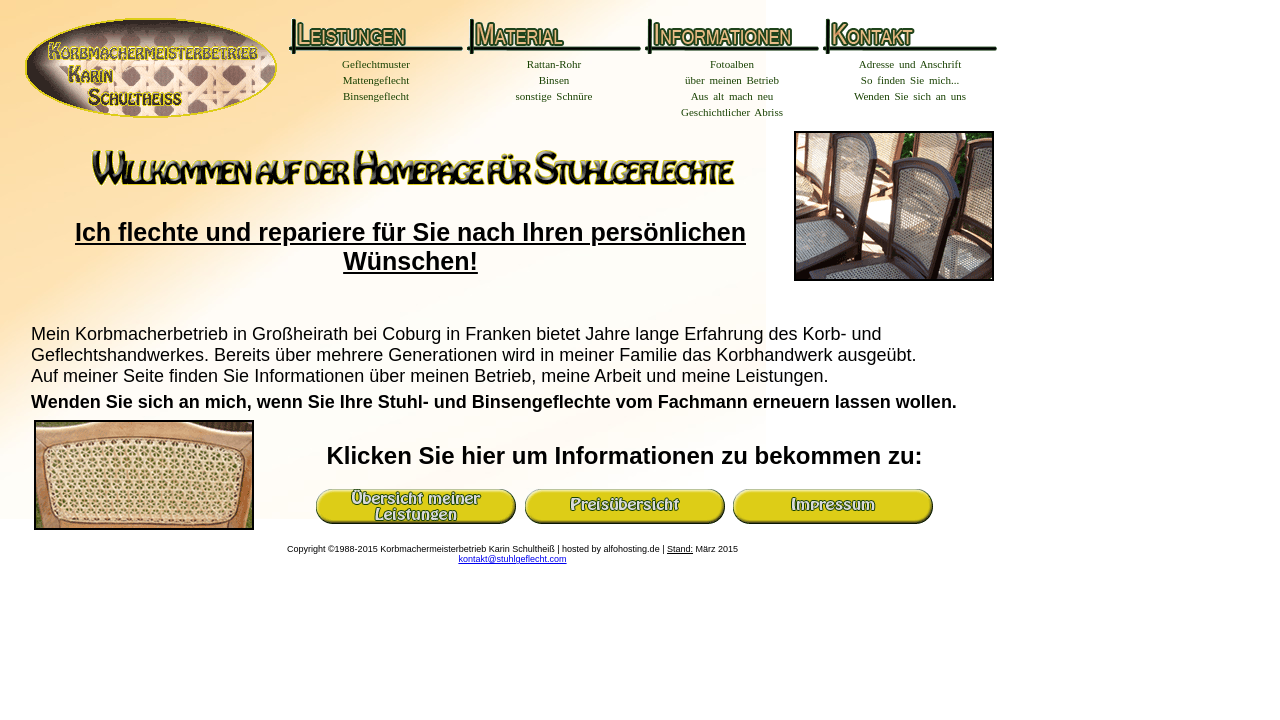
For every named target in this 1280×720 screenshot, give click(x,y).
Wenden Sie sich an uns (910, 96)
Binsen (554, 80)
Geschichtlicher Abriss (732, 112)
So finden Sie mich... (910, 80)
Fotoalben (732, 64)
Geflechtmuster (376, 64)
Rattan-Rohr (554, 64)
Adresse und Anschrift (910, 64)
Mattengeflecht (376, 80)
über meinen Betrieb (732, 80)
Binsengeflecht (376, 96)
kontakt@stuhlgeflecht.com (512, 559)
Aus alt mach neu (732, 96)
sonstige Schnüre (554, 96)
